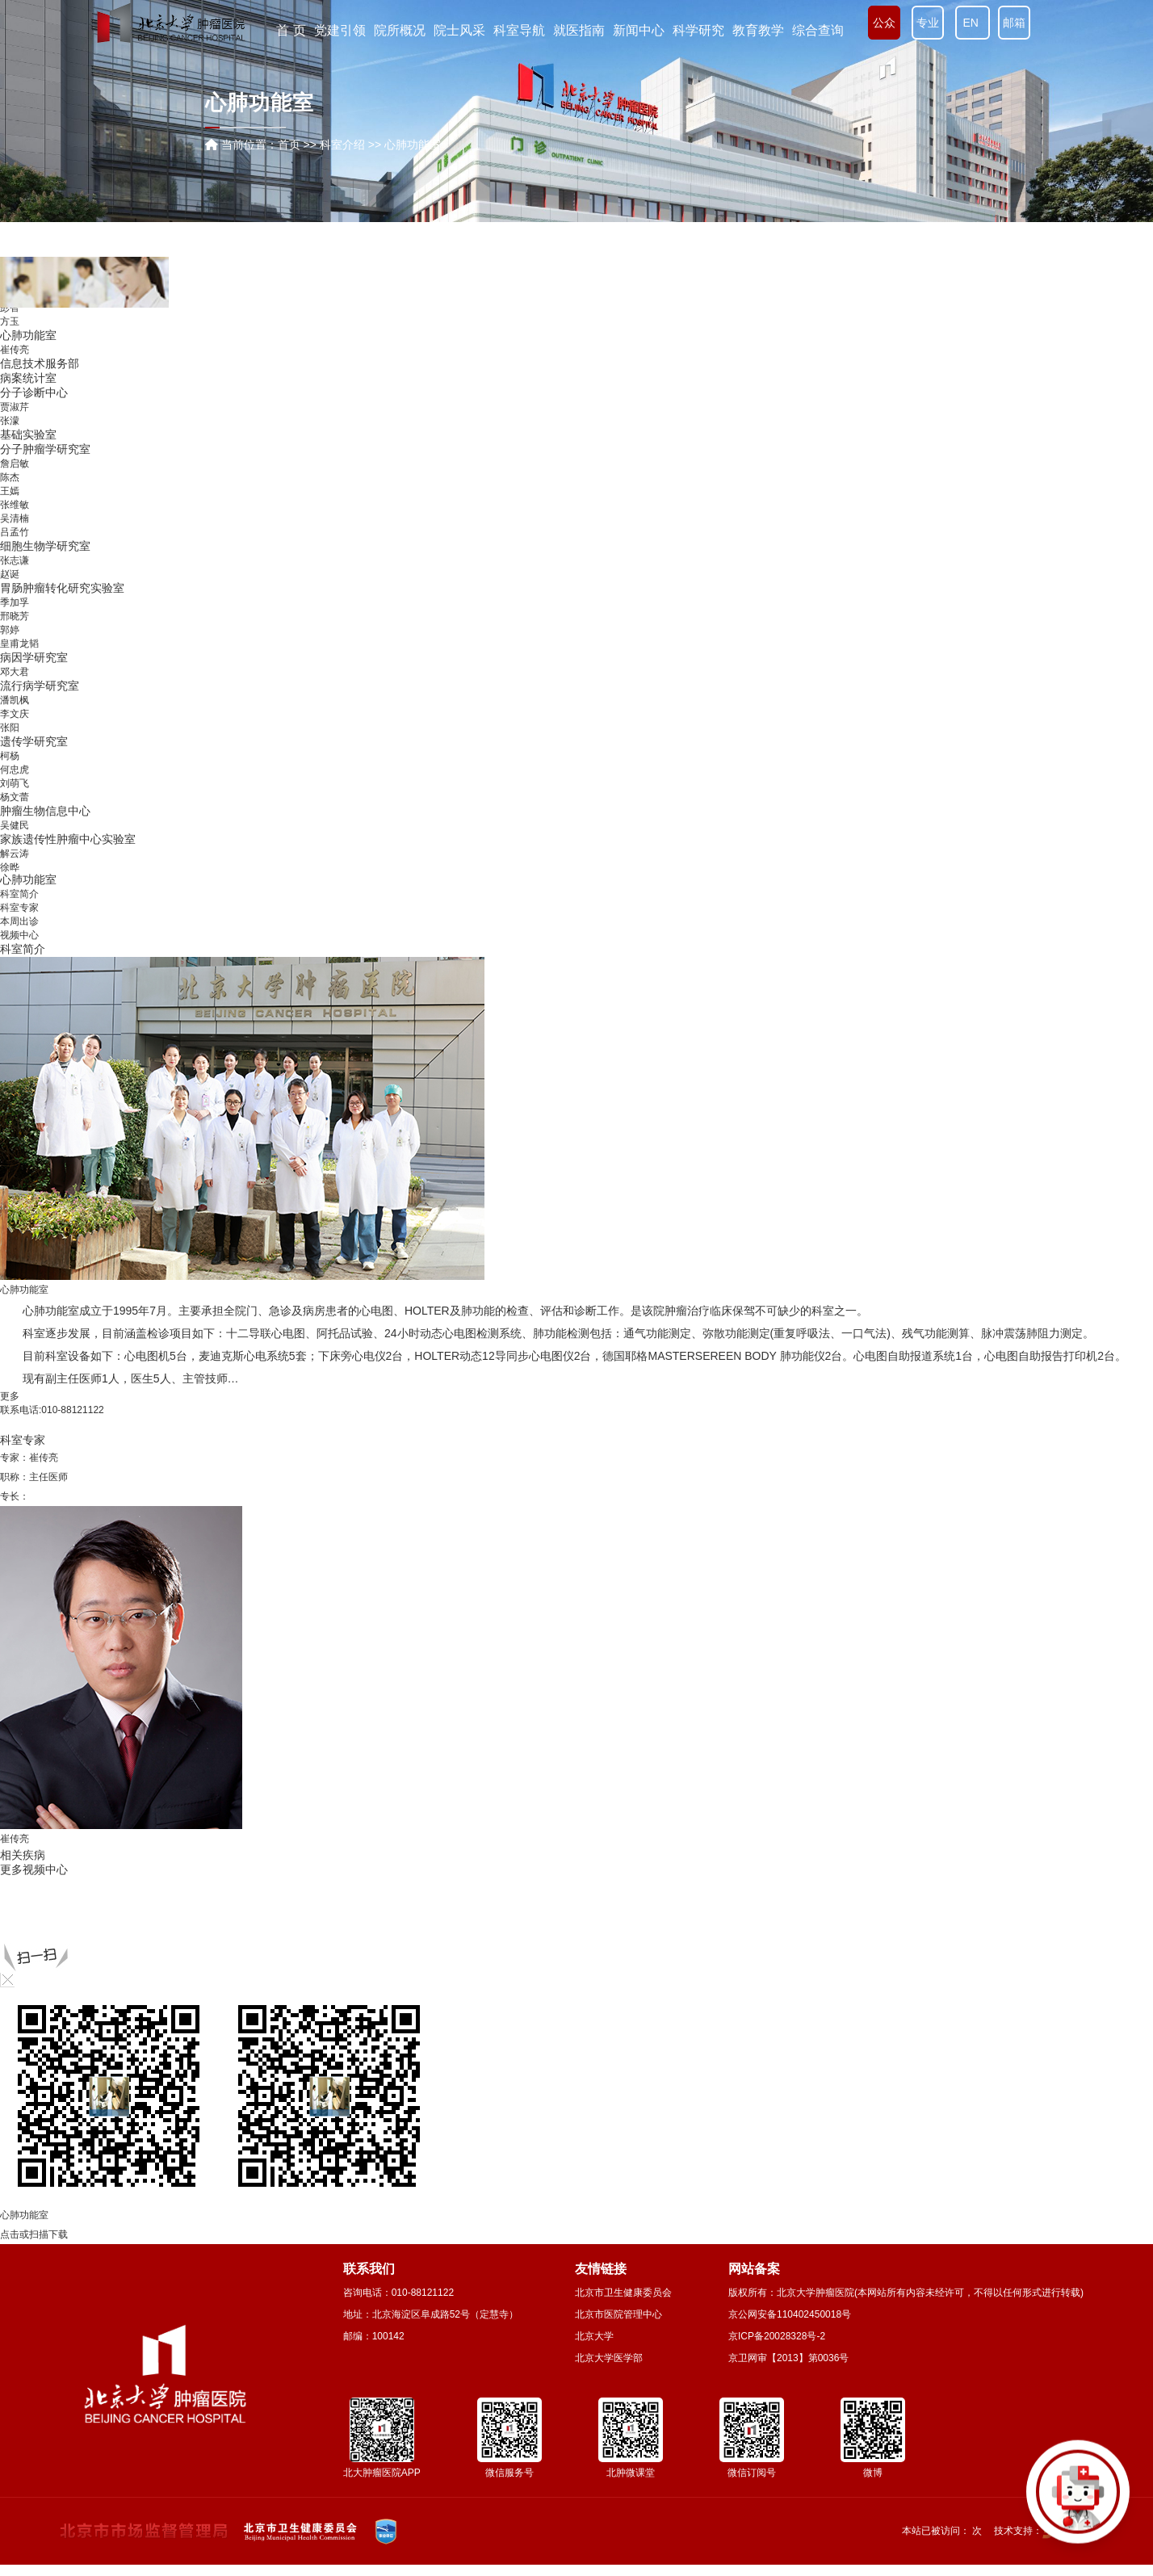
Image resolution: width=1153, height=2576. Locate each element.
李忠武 (14, 311)
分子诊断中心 (34, 742)
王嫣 (9, 841)
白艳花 (14, 394)
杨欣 (9, 435)
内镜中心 (22, 517)
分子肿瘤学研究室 (45, 799)
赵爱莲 (14, 380)
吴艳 (9, 476)
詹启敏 (14, 814)
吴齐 (9, 532)
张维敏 (14, 855)
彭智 (9, 658)
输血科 (17, 615)
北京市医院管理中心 (618, 2314)
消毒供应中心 (34, 600)
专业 (927, 22)
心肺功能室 (28, 685)
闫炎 (9, 559)
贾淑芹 (14, 757)
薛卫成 (14, 366)
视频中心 (19, 935)
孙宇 (9, 325)
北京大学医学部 (609, 2358)
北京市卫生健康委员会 (623, 2292)
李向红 (14, 339)
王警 (9, 573)
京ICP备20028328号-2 (776, 2336)
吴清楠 (14, 869)
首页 (289, 144)
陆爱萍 (14, 353)
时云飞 (14, 407)
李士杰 (14, 546)
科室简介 (19, 894)
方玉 (9, 672)
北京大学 (594, 2336)
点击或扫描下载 (34, 2234)
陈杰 (9, 827)
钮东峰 (14, 449)
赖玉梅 (14, 421)
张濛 (9, 771)
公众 (884, 22)
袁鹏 (9, 587)
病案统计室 (28, 728)
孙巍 (9, 504)
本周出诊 (19, 921)
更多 (9, 1396)
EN (972, 22)
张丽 (9, 490)
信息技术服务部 (39, 713)
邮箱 (1014, 22)
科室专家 (19, 907)
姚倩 (9, 462)
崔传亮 (14, 700)
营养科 (17, 643)
